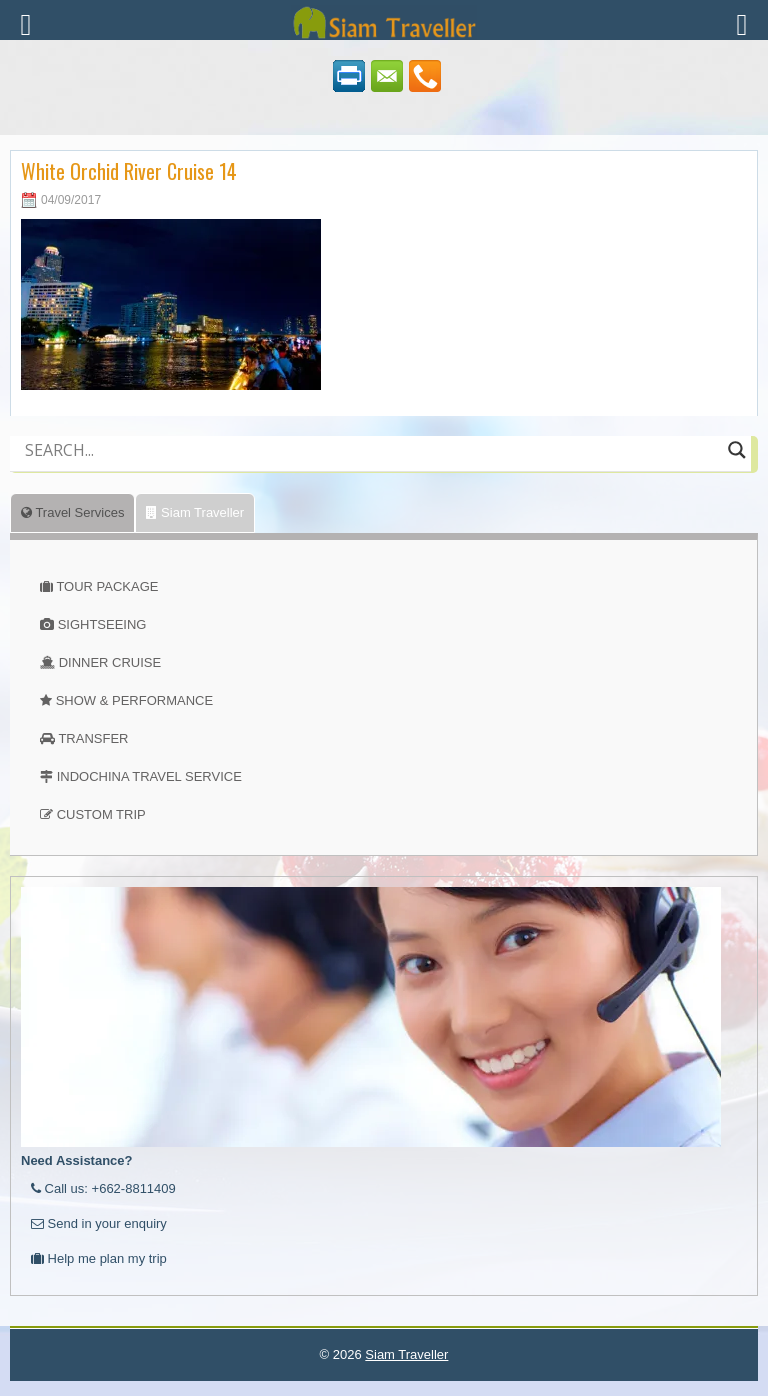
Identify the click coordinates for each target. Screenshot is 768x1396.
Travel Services (72, 512)
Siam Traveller (195, 512)
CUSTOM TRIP (101, 814)
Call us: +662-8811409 (103, 1188)
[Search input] (371, 450)
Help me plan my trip (99, 1258)
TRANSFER (93, 738)
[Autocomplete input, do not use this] (371, 467)
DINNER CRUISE (110, 662)
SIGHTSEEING (102, 624)
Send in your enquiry (99, 1223)
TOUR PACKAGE (107, 586)
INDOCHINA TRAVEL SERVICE (149, 776)
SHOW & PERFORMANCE (134, 700)
